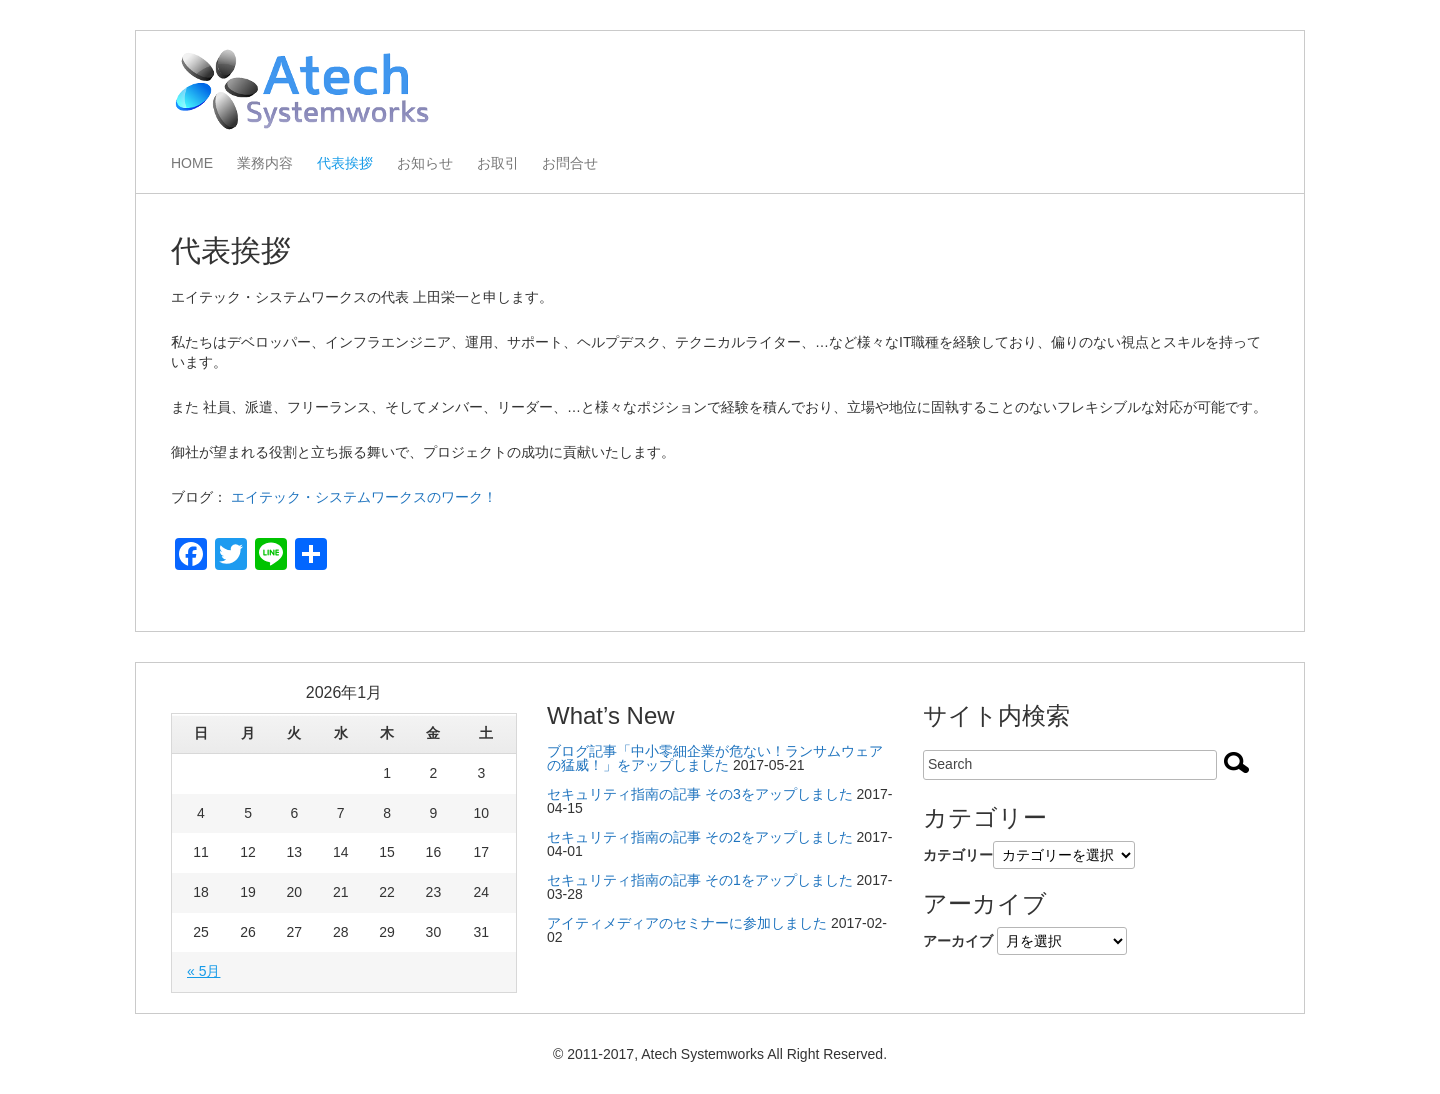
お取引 (498, 163)
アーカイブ (958, 941)
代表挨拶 (345, 163)
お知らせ (425, 163)
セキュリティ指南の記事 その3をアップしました (700, 794)
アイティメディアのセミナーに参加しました (687, 923)
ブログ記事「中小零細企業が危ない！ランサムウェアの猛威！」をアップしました (715, 758)
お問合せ (570, 163)
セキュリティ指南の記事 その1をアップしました (700, 880)
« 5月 (203, 971)
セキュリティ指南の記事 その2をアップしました (700, 837)
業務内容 (265, 163)
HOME (192, 163)
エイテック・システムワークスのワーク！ (364, 497)
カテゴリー (958, 855)
